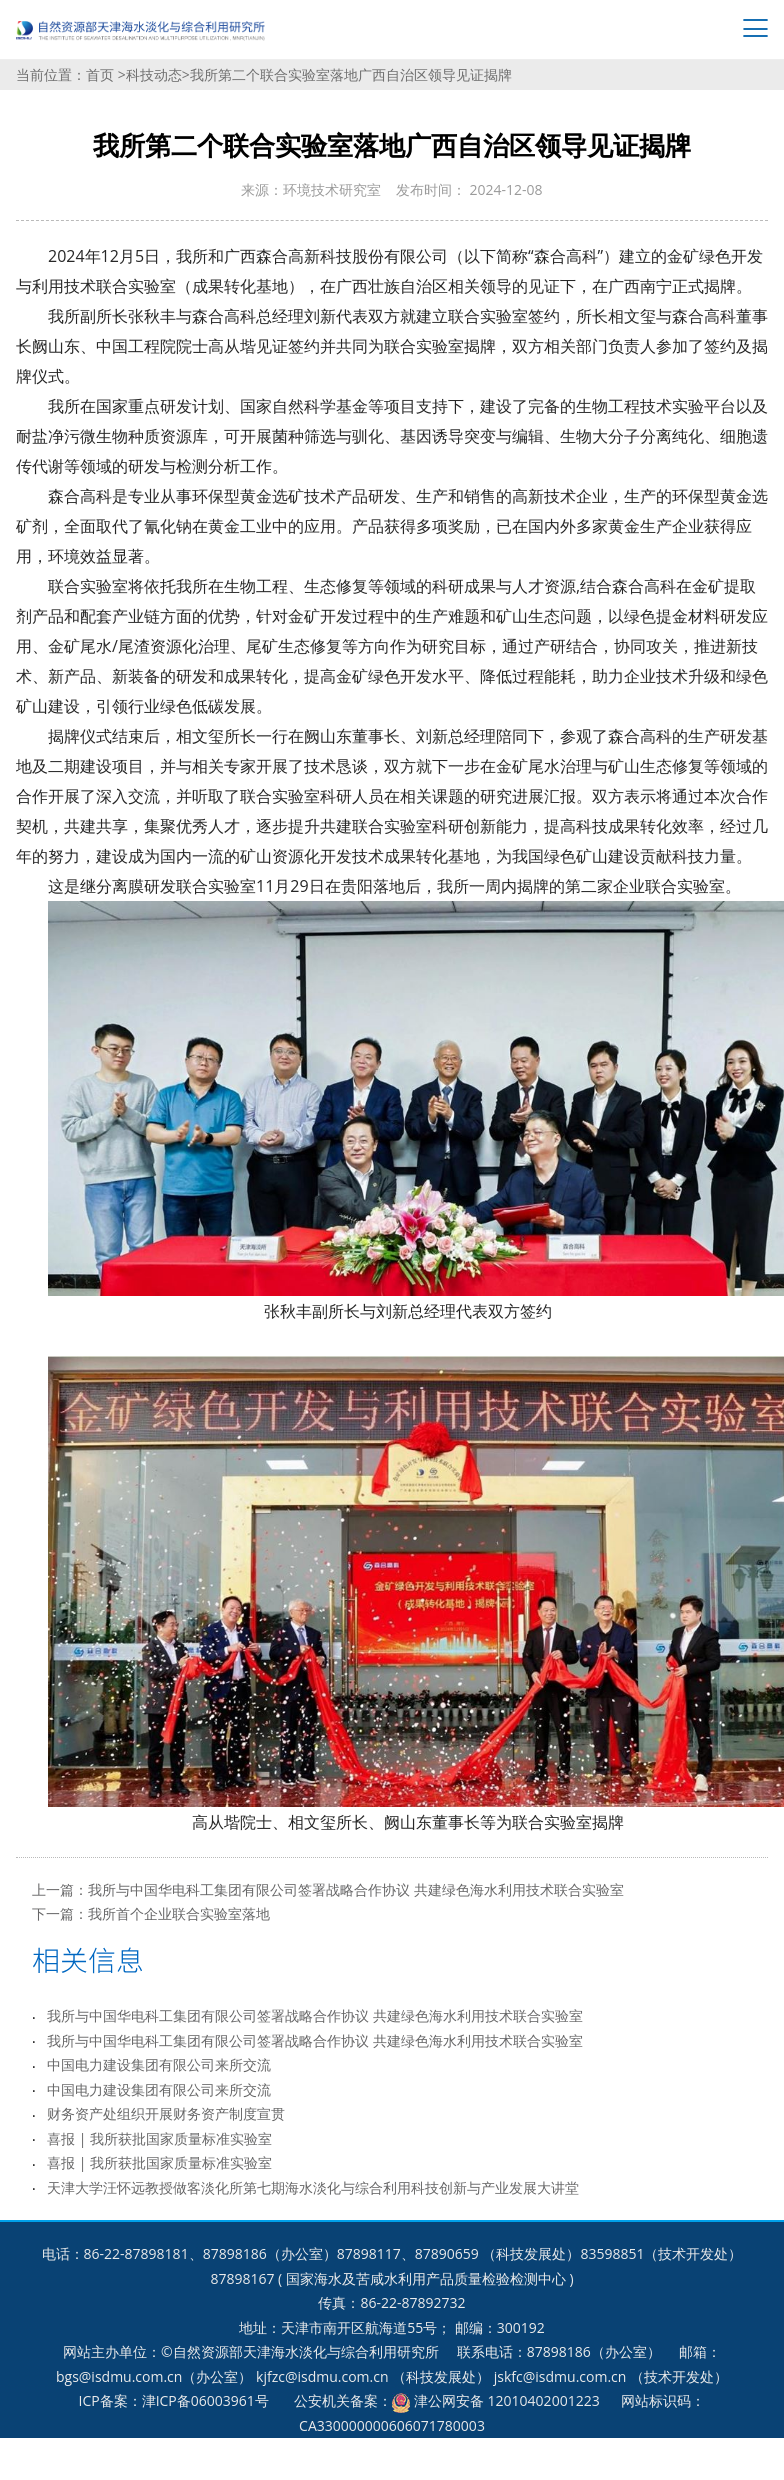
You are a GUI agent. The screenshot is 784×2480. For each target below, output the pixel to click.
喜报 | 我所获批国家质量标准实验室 (159, 2138)
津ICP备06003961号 (205, 2400)
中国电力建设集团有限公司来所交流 (159, 2064)
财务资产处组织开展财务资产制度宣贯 (166, 2113)
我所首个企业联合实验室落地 (179, 1913)
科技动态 (154, 74)
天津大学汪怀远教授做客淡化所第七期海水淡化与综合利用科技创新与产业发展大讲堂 (313, 2187)
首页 (102, 74)
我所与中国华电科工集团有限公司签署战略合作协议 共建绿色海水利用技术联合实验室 (356, 1889)
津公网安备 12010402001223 (507, 2400)
